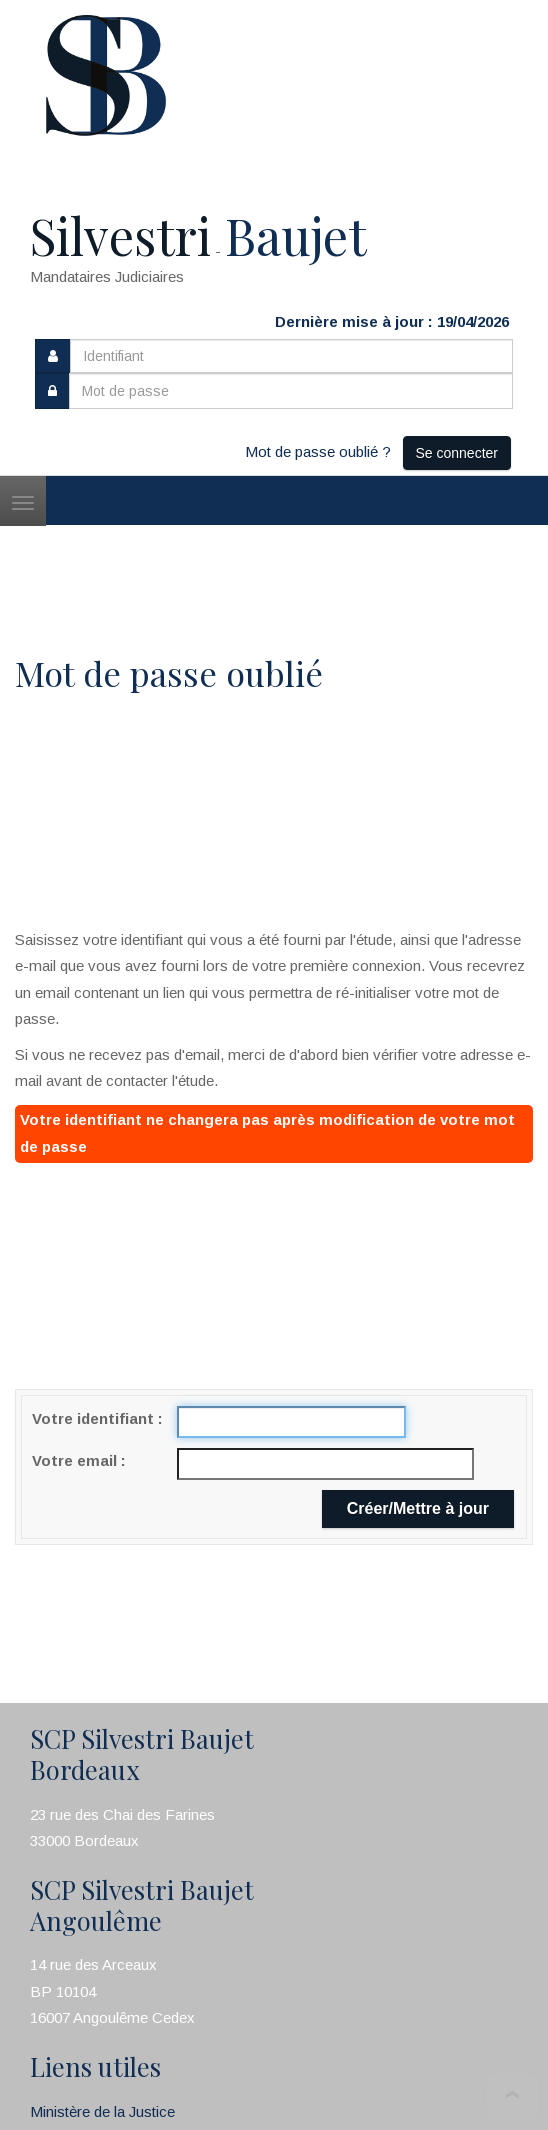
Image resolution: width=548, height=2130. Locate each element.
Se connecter (457, 453)
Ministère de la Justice (102, 2111)
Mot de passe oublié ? (318, 451)
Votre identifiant (95, 1418)
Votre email (76, 1460)
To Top (512, 2094)
